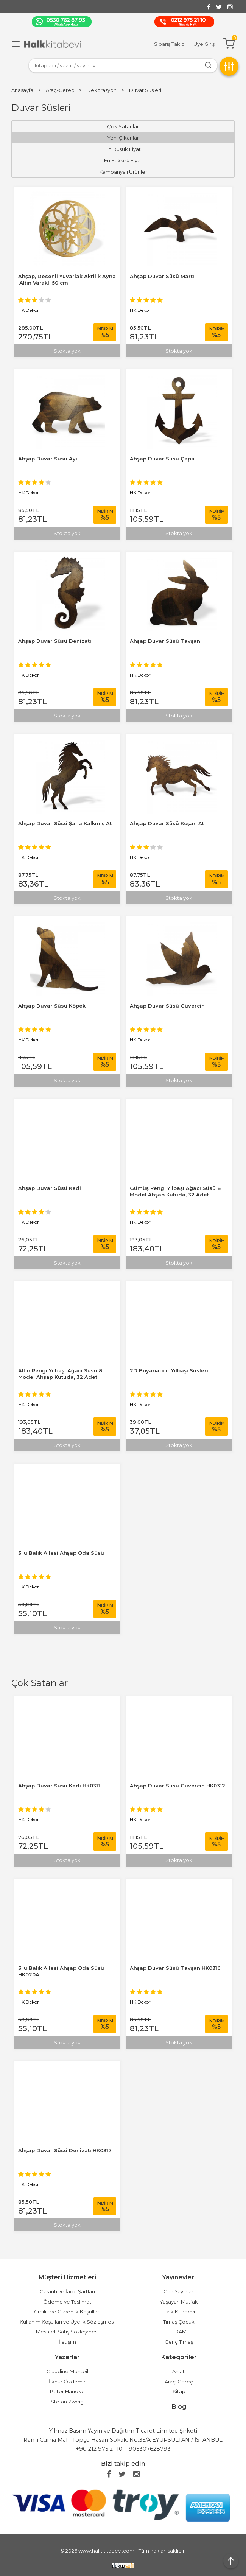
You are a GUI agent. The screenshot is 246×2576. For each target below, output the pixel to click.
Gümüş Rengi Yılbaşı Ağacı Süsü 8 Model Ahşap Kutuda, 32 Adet (175, 1191)
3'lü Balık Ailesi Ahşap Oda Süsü (61, 1553)
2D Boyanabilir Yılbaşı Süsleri (169, 1370)
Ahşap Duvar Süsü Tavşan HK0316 (175, 1968)
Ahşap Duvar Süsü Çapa (162, 459)
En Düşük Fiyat (123, 149)
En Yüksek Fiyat (123, 160)
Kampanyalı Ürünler (123, 172)
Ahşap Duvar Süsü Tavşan (165, 641)
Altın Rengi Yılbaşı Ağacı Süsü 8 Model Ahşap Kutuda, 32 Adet (60, 1373)
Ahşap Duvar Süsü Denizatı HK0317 (65, 2150)
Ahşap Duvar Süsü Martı (162, 276)
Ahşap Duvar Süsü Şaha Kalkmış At (65, 823)
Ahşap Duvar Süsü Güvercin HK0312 (177, 1786)
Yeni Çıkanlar (123, 138)
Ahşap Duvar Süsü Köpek (52, 1006)
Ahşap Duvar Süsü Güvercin (167, 1006)
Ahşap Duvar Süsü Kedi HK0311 (59, 1786)
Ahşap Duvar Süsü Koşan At (167, 823)
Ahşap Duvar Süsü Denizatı (54, 641)
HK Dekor (28, 1819)
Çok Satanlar (39, 1682)
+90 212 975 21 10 (99, 2448)
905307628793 (150, 2448)
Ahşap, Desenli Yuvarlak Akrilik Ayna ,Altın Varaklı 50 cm (67, 279)
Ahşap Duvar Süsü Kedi (49, 1188)
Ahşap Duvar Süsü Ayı (47, 459)
